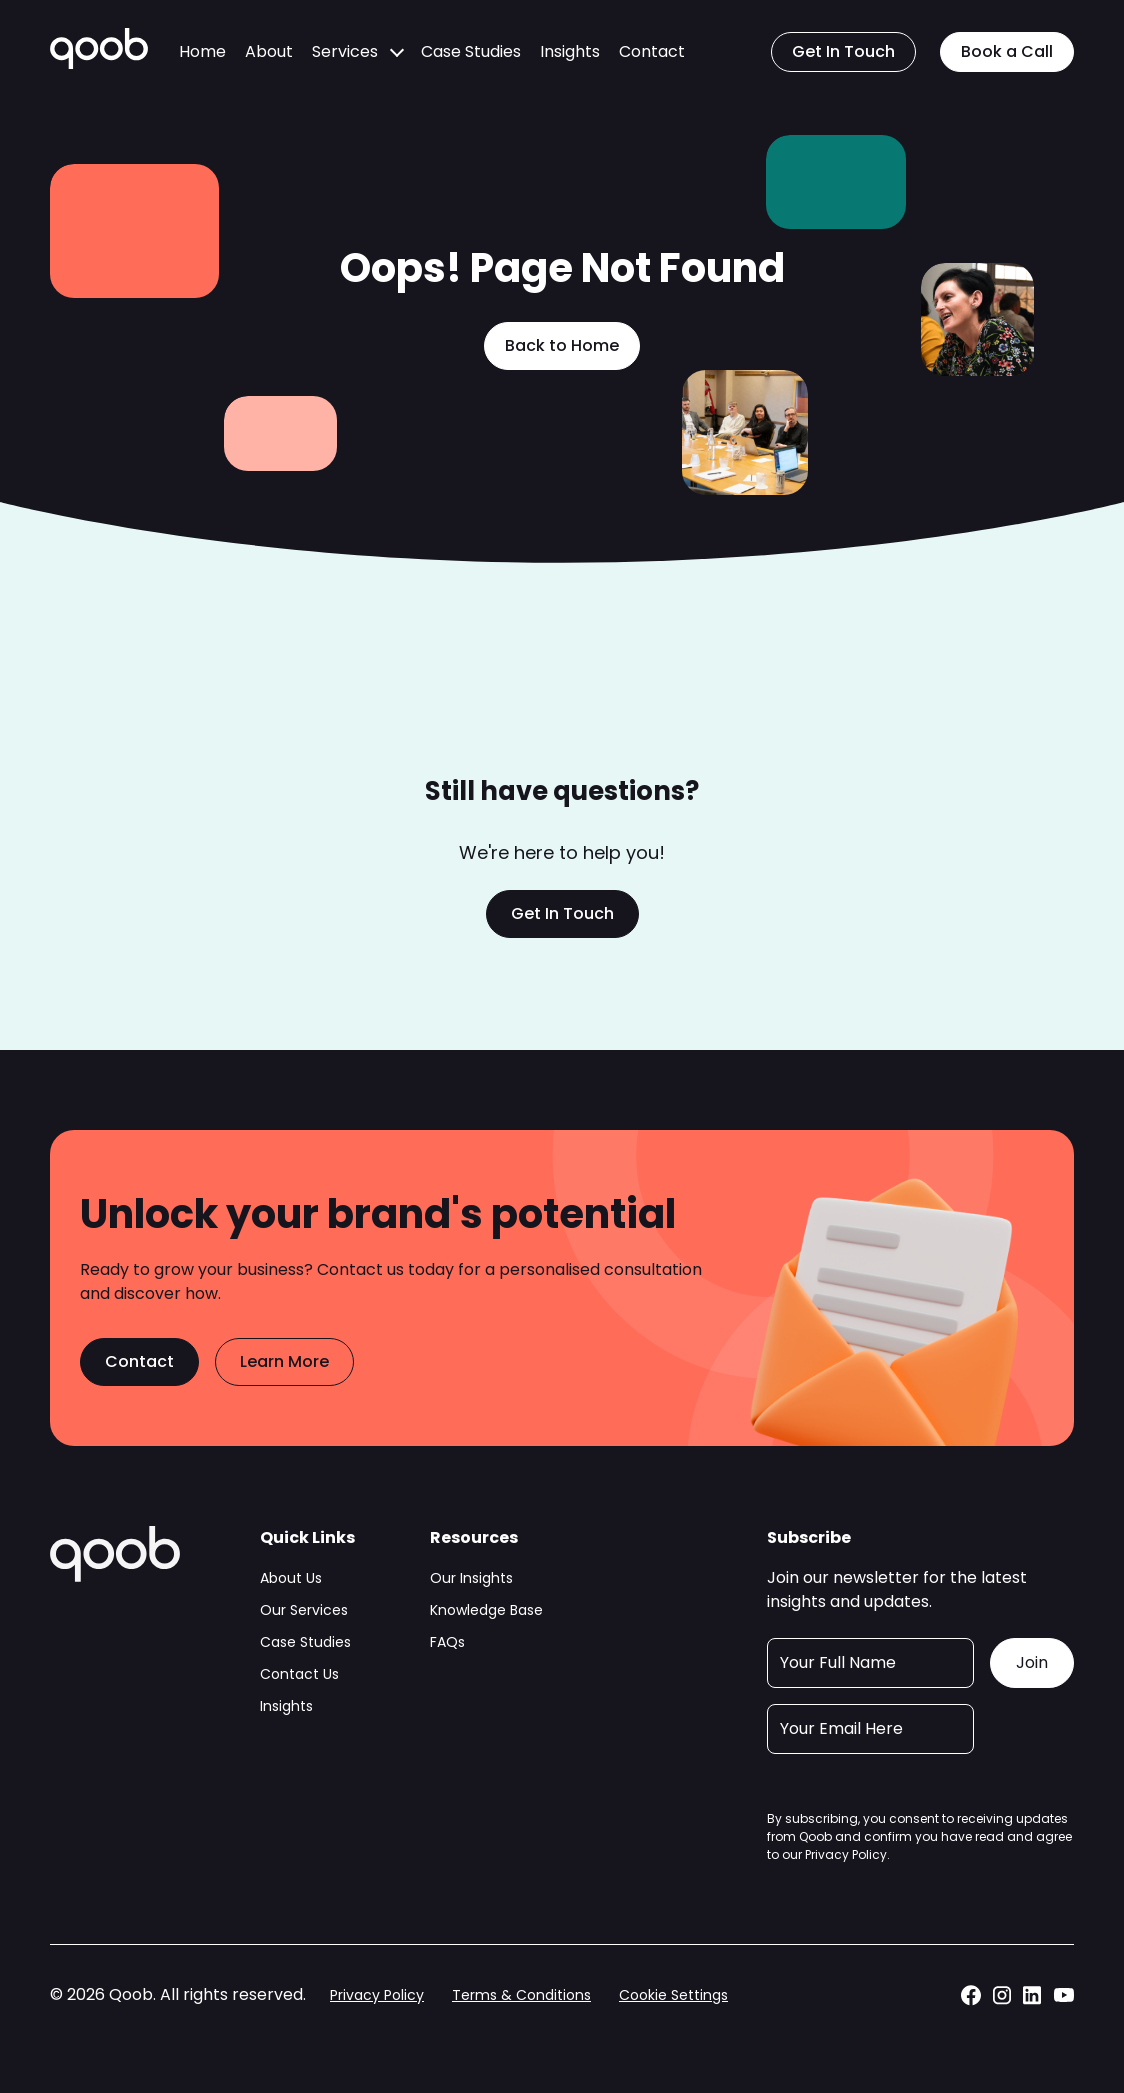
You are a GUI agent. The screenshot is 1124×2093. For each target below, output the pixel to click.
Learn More (284, 1361)
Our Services (304, 1610)
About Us (291, 1578)
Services (345, 51)
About (269, 51)
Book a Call (1007, 51)
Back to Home (562, 345)
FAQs (447, 1642)
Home (202, 51)
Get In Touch (843, 51)
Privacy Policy (846, 1854)
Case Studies (471, 51)
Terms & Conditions (521, 1995)
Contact (652, 51)
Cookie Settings (673, 1995)
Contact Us (299, 1674)
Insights (570, 51)
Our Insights (471, 1578)
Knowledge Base (486, 1610)
